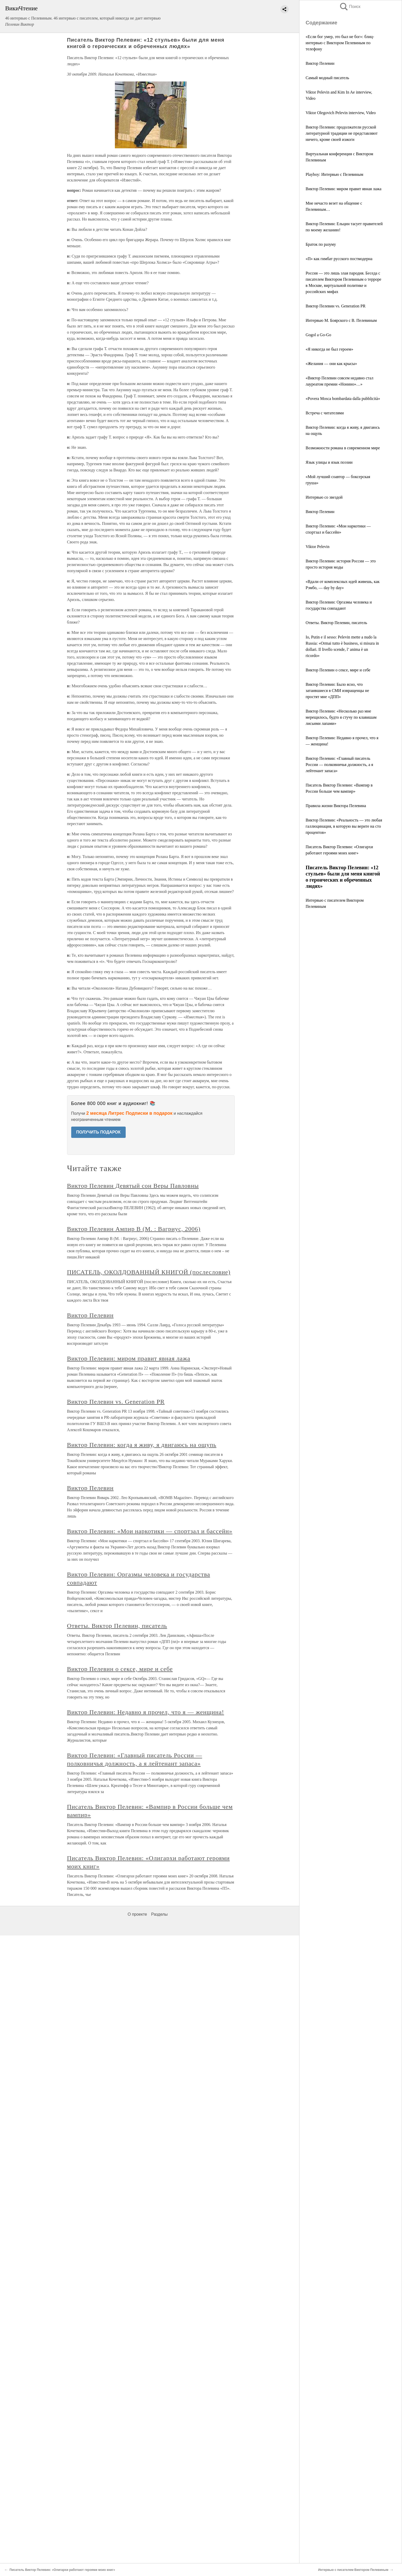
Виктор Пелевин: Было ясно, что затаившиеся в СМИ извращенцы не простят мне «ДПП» (337, 690)
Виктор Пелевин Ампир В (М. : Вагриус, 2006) (134, 1229)
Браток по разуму (321, 244)
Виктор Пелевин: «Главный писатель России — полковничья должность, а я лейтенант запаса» (339, 764)
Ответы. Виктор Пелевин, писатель (336, 622)
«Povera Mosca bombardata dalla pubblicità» (343, 398)
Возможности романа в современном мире (343, 448)
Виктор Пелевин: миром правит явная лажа (343, 189)
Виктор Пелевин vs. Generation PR (336, 306)
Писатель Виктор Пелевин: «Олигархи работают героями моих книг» (62, 2570)
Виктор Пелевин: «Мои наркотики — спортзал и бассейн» (150, 1531)
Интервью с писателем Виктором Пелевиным (353, 2570)
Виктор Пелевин (320, 63)
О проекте (137, 1914)
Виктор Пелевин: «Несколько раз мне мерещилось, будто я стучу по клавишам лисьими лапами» (341, 717)
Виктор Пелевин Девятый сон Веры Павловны (133, 1185)
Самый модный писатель (327, 78)
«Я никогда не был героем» (329, 349)
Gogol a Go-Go (318, 335)
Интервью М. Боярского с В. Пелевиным (341, 320)
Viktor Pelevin (318, 546)
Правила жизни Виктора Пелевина (336, 805)
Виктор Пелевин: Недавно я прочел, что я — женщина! (145, 1712)
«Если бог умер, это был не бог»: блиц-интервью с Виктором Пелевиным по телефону (340, 42)
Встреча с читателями (325, 413)
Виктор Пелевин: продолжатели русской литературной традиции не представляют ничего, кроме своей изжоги (342, 133)
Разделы (159, 1914)
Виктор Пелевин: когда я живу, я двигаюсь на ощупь (141, 1444)
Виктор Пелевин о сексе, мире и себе (338, 670)
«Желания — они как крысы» (331, 363)
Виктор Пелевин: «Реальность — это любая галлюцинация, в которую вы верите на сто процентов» (344, 826)
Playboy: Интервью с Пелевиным (334, 174)
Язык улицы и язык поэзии (329, 462)
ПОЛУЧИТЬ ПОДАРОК (98, 1132)
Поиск (350, 6)
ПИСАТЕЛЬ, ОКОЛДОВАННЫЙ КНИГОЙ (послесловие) (149, 1272)
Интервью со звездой (324, 497)
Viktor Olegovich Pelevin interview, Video (341, 113)
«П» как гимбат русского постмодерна (339, 259)
